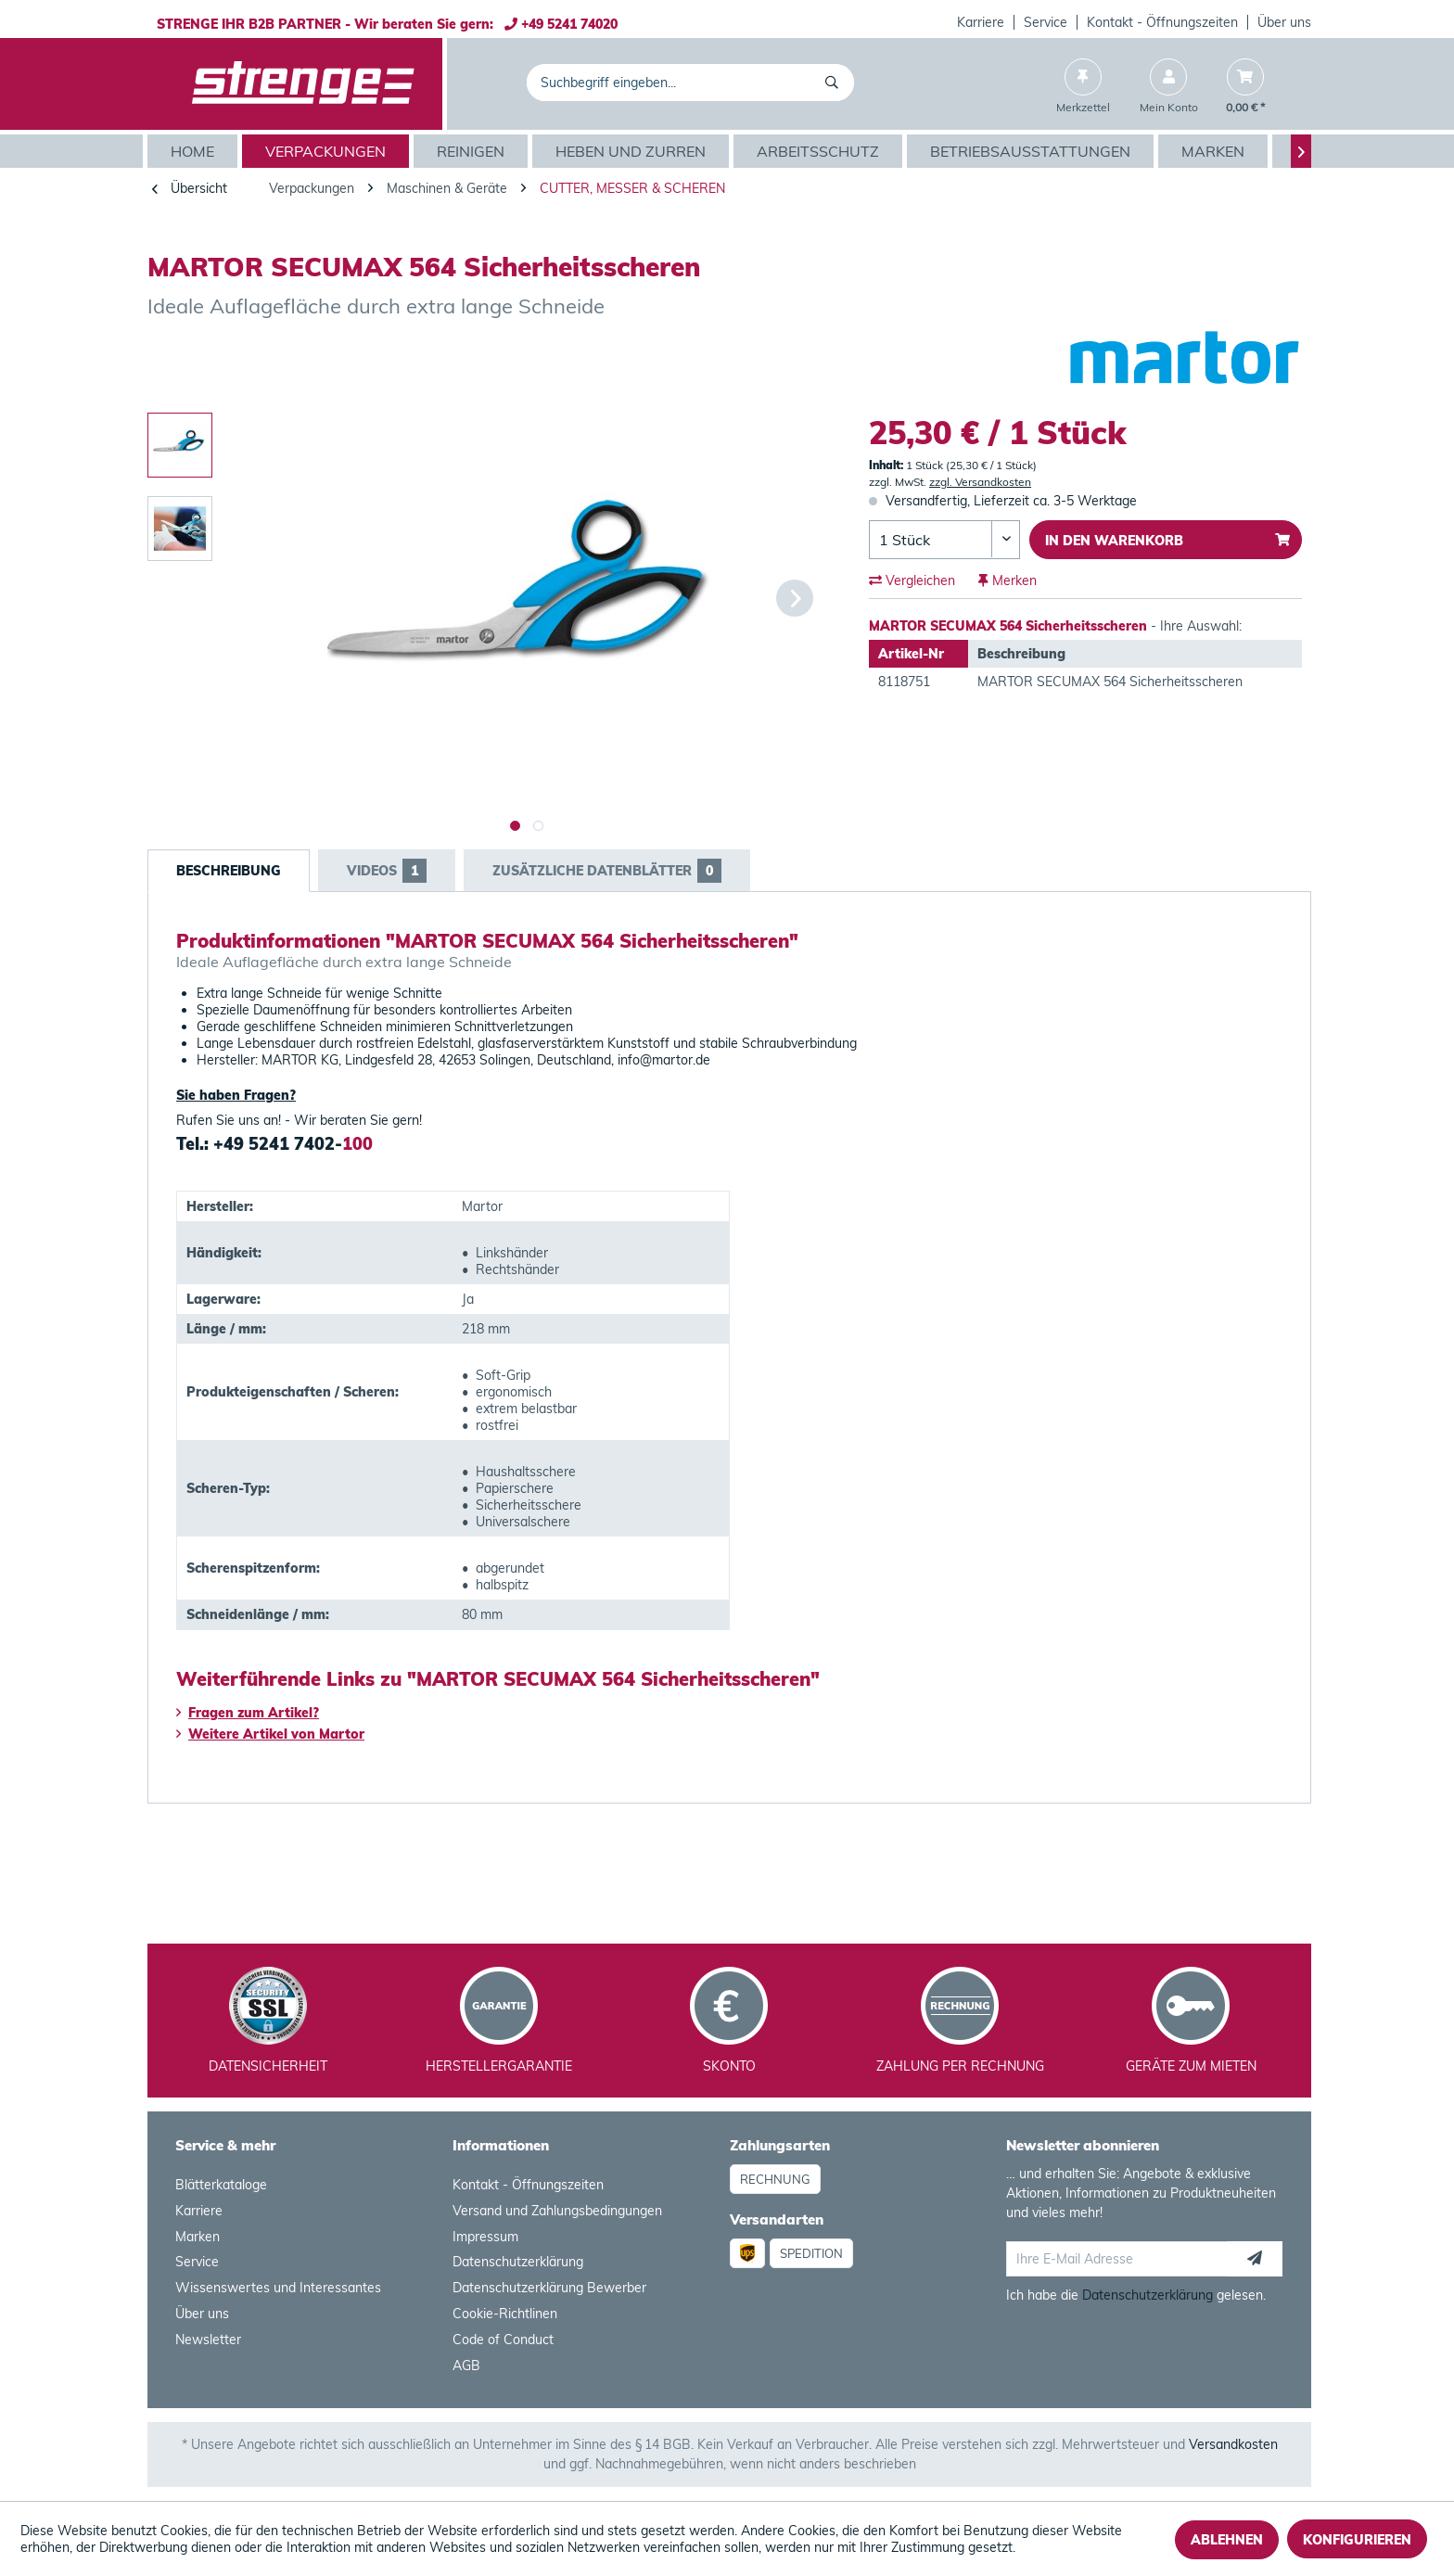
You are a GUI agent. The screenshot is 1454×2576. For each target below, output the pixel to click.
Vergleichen (912, 580)
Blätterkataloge (221, 2184)
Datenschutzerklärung (518, 2261)
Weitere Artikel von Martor (270, 1734)
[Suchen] (835, 82)
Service (1045, 22)
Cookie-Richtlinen (505, 2313)
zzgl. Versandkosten (980, 482)
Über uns (1284, 22)
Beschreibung (228, 870)
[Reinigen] (473, 151)
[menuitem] (981, 22)
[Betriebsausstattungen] (1032, 151)
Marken (197, 2236)
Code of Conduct (503, 2339)
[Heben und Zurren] (632, 151)
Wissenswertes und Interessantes (278, 2287)
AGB (466, 2365)
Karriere (980, 22)
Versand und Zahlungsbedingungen (557, 2210)
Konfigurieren (1357, 2539)
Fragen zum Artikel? (247, 1712)
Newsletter (208, 2339)
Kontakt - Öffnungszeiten (1162, 22)
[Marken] (1215, 151)
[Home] (194, 151)
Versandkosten (1233, 2444)
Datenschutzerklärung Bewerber (549, 2287)
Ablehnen (1227, 2539)
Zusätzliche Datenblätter (606, 871)
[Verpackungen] (328, 151)
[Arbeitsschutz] (820, 151)
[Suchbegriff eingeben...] (690, 82)
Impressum (485, 2236)
